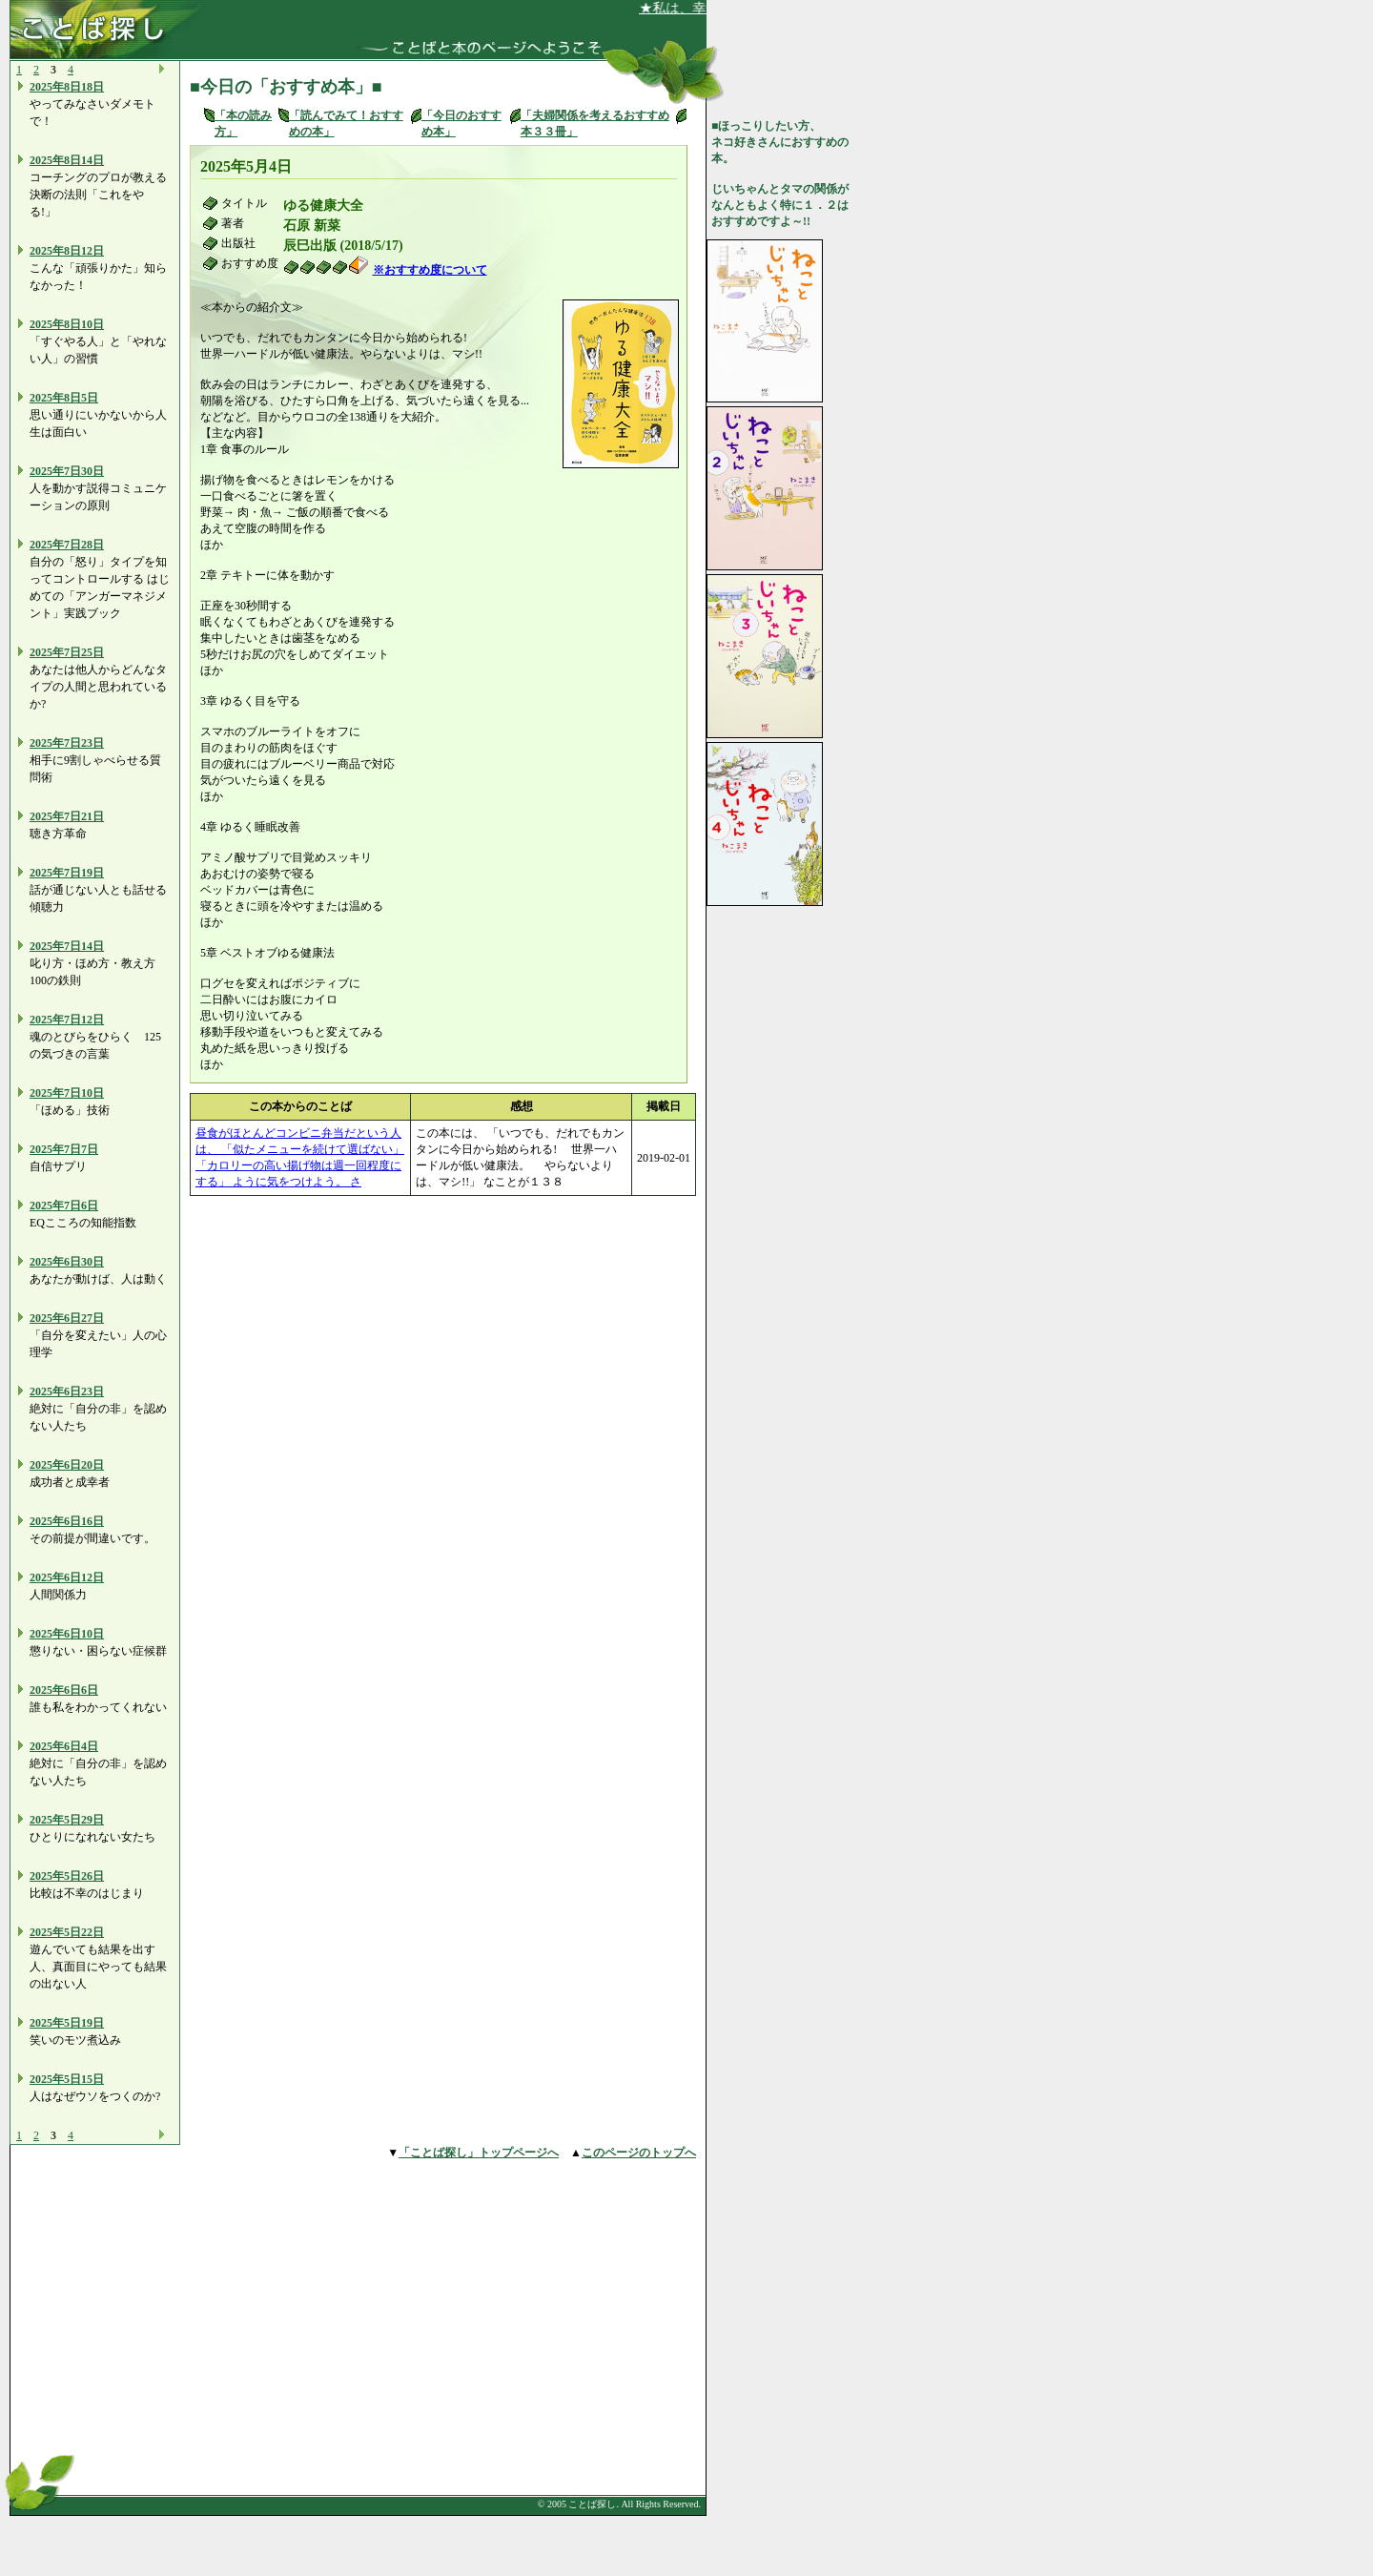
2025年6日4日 (64, 1746)
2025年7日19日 (67, 872)
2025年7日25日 (67, 652)
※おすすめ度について (430, 270)
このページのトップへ (639, 2152)
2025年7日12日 (67, 1019)
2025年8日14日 (67, 160)
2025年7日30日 (67, 471)
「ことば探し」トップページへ (479, 2152)
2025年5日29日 (67, 1819)
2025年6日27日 (67, 1318)
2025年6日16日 (67, 1521)
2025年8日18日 (67, 86)
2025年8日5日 (64, 397)
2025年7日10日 (67, 1093)
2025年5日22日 (67, 1932)
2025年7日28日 (67, 544)
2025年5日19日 (67, 2023)
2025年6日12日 (67, 1577)
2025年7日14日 (67, 946)
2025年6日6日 (64, 1690)
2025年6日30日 (67, 1261)
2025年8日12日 (67, 251)
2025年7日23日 (67, 743)
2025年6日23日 (67, 1391)
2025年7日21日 (67, 816)
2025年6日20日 (67, 1465)
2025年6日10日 (67, 1633)
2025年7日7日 (64, 1149)
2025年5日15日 (67, 2079)
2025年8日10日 (67, 324)
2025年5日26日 (67, 1876)
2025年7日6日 (64, 1205)
